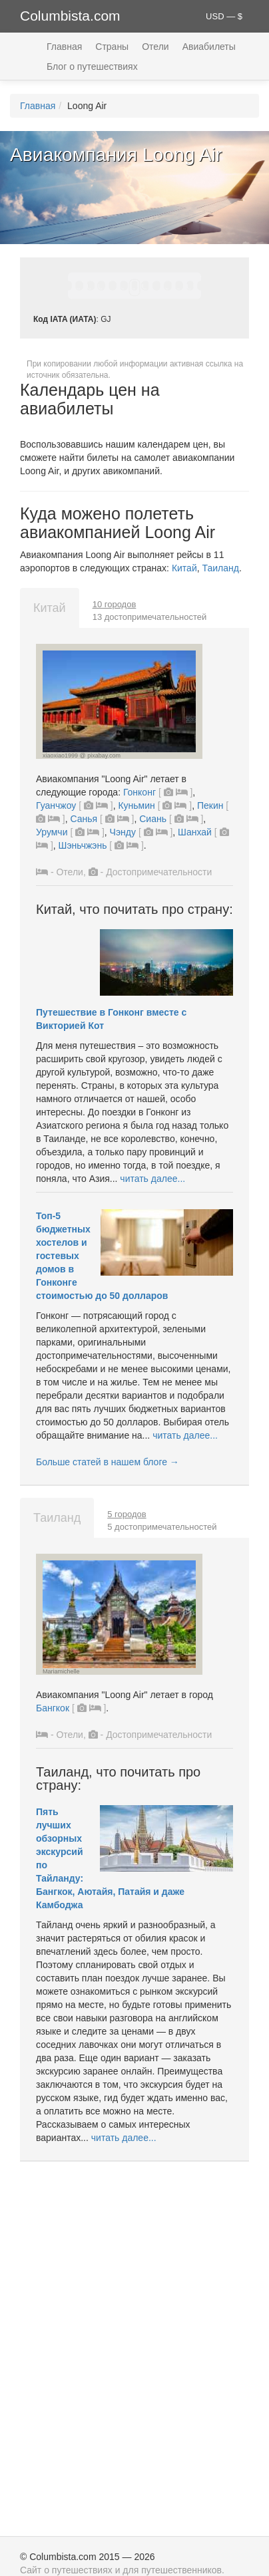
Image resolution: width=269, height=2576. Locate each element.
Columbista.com (70, 16)
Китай (184, 568)
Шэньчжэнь (83, 845)
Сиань (152, 818)
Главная (64, 46)
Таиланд (220, 568)
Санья (83, 818)
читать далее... (152, 1178)
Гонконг (139, 792)
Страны (112, 46)
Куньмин (136, 805)
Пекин (210, 805)
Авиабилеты (209, 46)
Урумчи (51, 832)
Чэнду (123, 832)
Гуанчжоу (56, 805)
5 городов (126, 1514)
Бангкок (52, 1708)
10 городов (114, 604)
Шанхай (195, 832)
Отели (155, 46)
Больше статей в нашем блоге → (107, 1462)
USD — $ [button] (224, 16)
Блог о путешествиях (92, 66)
